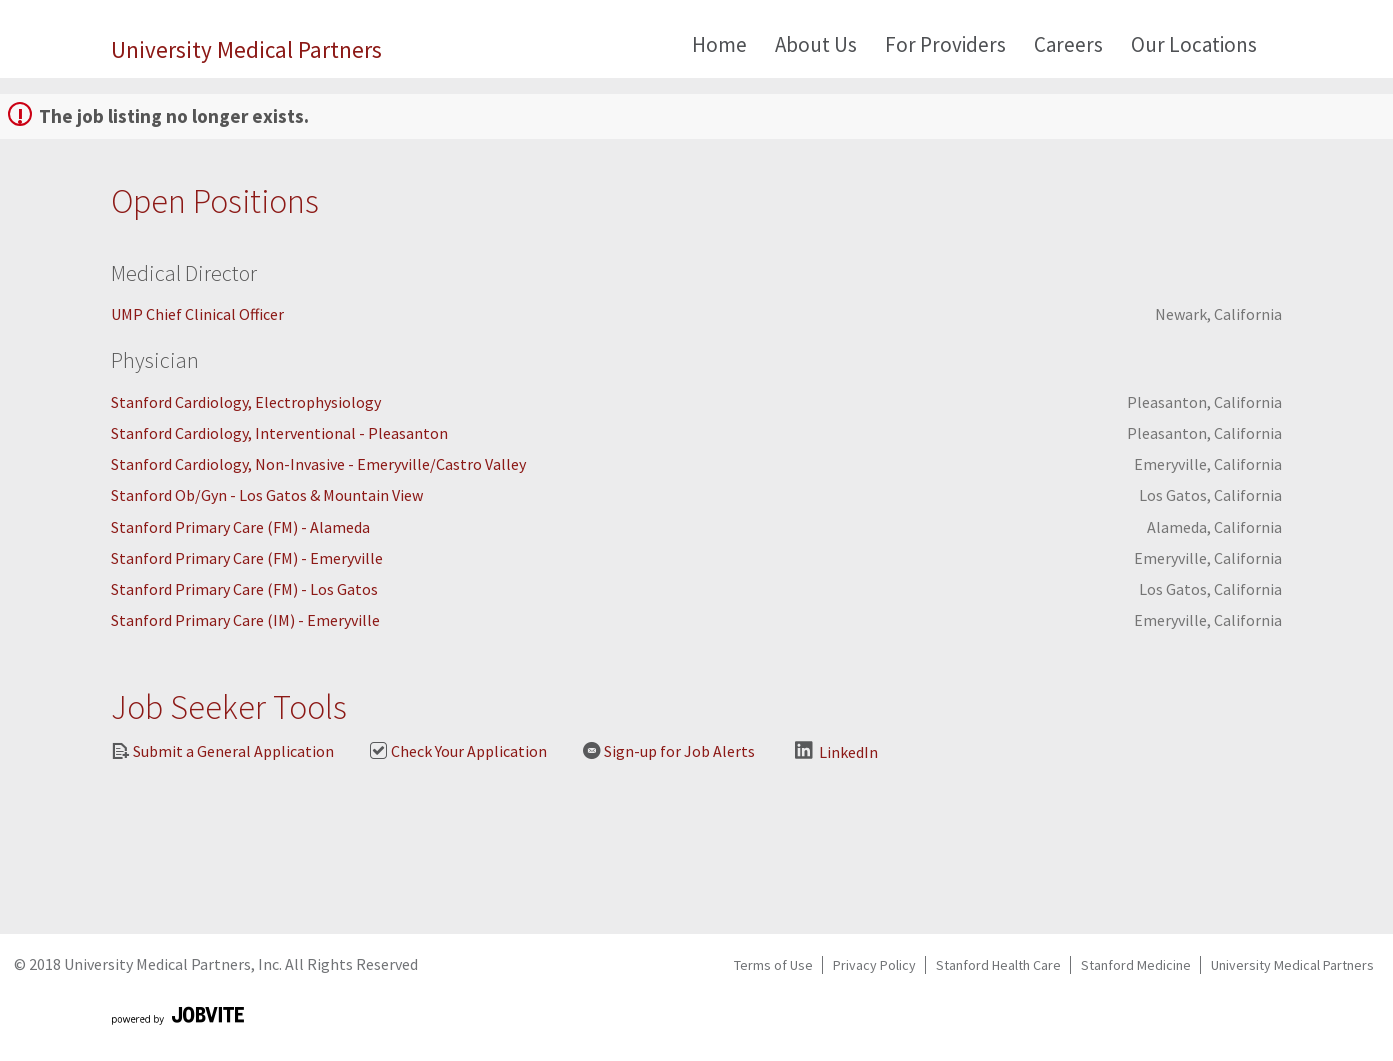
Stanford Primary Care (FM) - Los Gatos (244, 589)
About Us (816, 44)
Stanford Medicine (1136, 965)
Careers (1068, 44)
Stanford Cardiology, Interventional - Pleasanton (279, 433)
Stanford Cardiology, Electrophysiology (246, 402)
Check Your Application (458, 751)
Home (719, 44)
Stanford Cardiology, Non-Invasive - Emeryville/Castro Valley (318, 464)
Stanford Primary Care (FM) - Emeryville (247, 558)
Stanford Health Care (998, 965)
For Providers (945, 44)
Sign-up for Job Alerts (668, 751)
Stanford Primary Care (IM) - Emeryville (245, 620)
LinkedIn (836, 751)
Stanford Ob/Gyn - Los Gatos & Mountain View (267, 495)
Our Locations (1194, 44)
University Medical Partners (246, 49)
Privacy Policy (874, 965)
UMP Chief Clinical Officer (197, 314)
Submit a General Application (222, 751)
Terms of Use (773, 965)
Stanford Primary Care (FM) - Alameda (240, 527)
